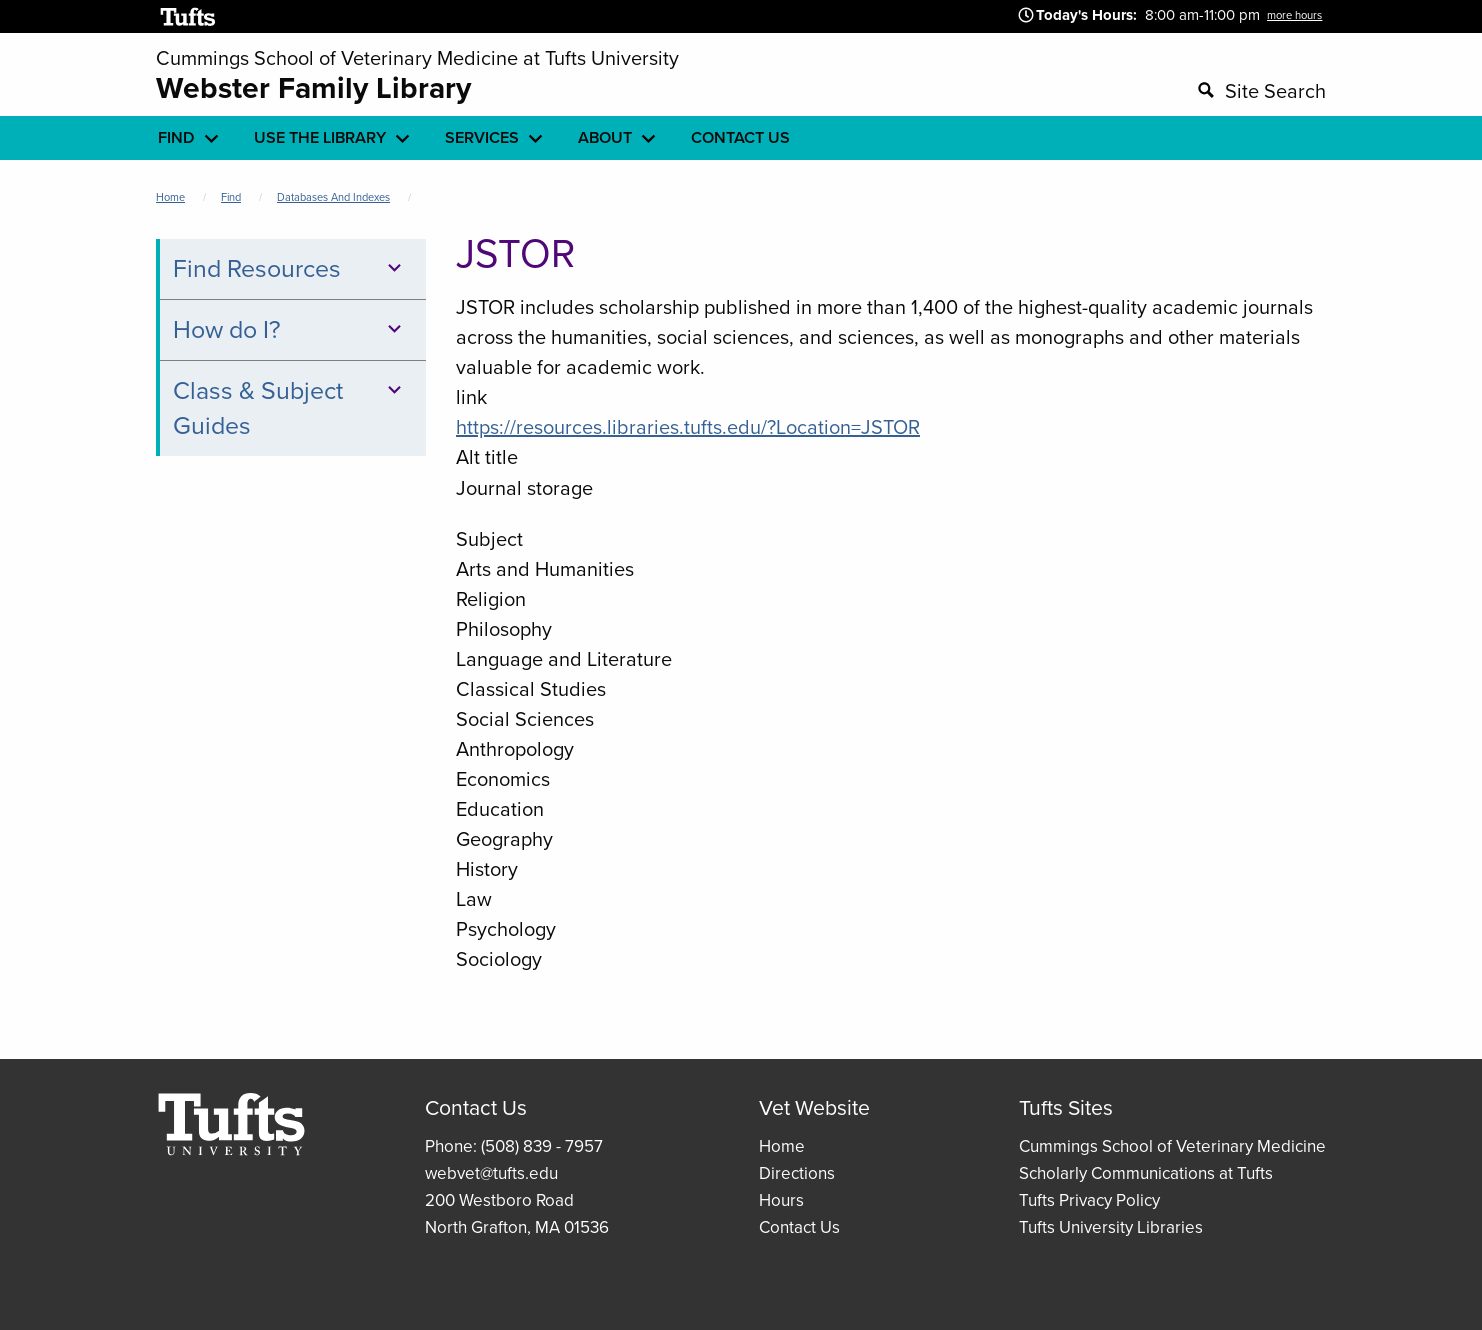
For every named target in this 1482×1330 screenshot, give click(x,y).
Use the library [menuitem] (320, 137)
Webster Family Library (313, 88)
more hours (1294, 15)
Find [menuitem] (176, 137)
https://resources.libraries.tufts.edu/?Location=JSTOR (688, 427)
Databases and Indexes (333, 197)
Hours (781, 1200)
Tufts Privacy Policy (1089, 1200)
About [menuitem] (605, 137)
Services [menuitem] (482, 137)
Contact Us (799, 1227)
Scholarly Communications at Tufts (1146, 1173)
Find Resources (290, 268)
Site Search (1275, 91)
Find (231, 197)
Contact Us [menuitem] (740, 137)
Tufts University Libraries (1111, 1227)
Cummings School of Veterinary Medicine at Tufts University (417, 58)
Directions (797, 1173)
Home (170, 197)
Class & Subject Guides (290, 408)
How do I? (290, 329)
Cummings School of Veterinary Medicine (1172, 1146)
